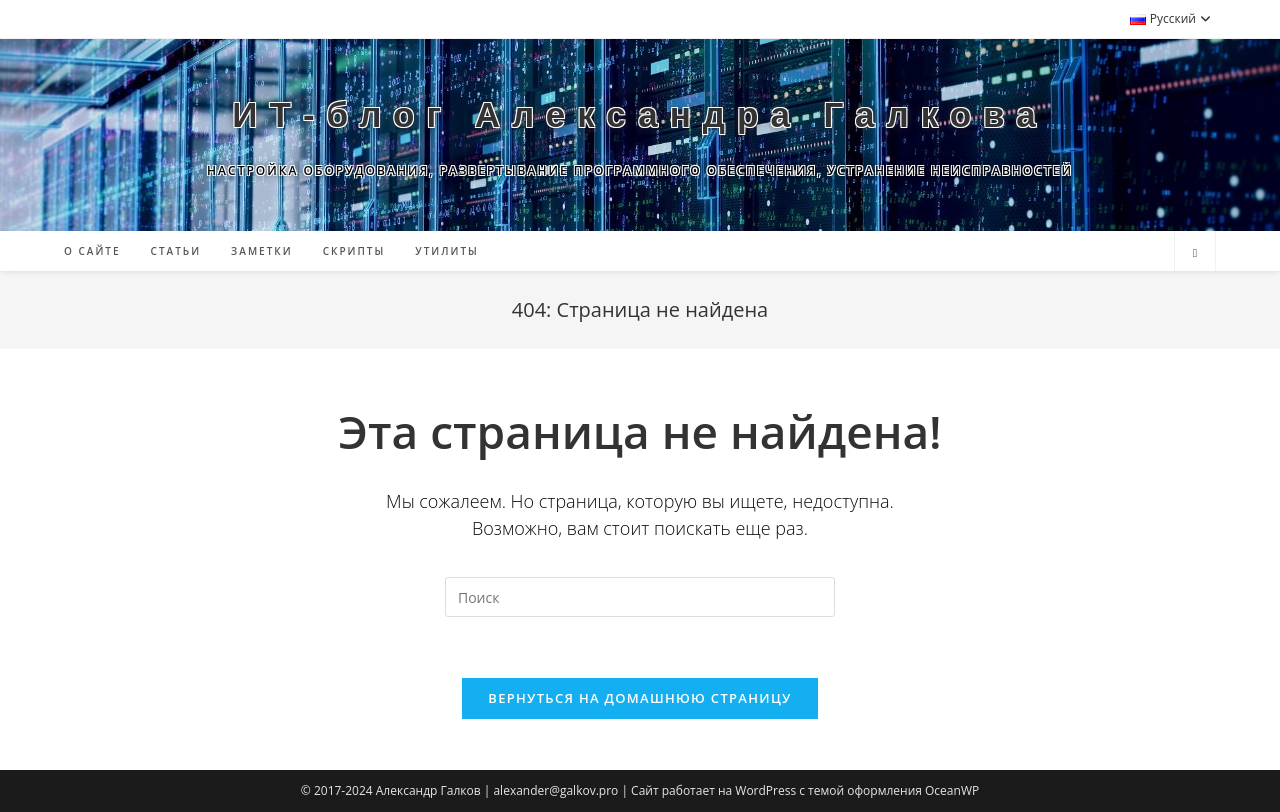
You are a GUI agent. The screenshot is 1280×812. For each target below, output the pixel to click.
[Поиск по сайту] (1195, 253)
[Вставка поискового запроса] (640, 597)
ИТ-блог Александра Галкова (639, 114)
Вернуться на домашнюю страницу (639, 698)
